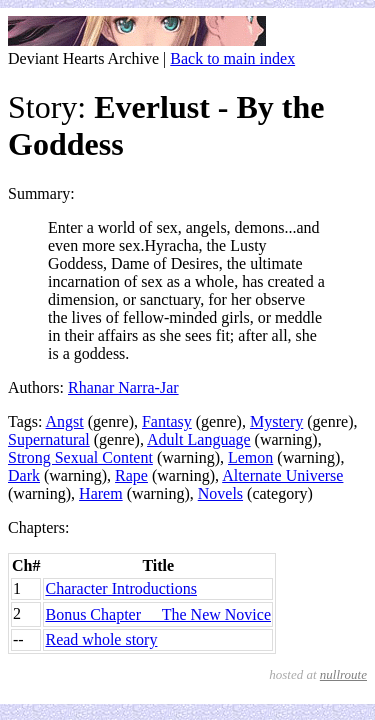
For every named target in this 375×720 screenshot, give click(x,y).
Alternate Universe (282, 475)
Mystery (276, 421)
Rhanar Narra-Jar (123, 387)
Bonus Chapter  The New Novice (158, 614)
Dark (24, 475)
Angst (65, 421)
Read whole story (101, 639)
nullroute (343, 674)
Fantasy (167, 421)
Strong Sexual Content (80, 457)
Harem (101, 493)
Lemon (250, 457)
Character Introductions (121, 588)
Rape (131, 475)
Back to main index (232, 58)
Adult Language (199, 439)
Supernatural (49, 439)
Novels (220, 493)
